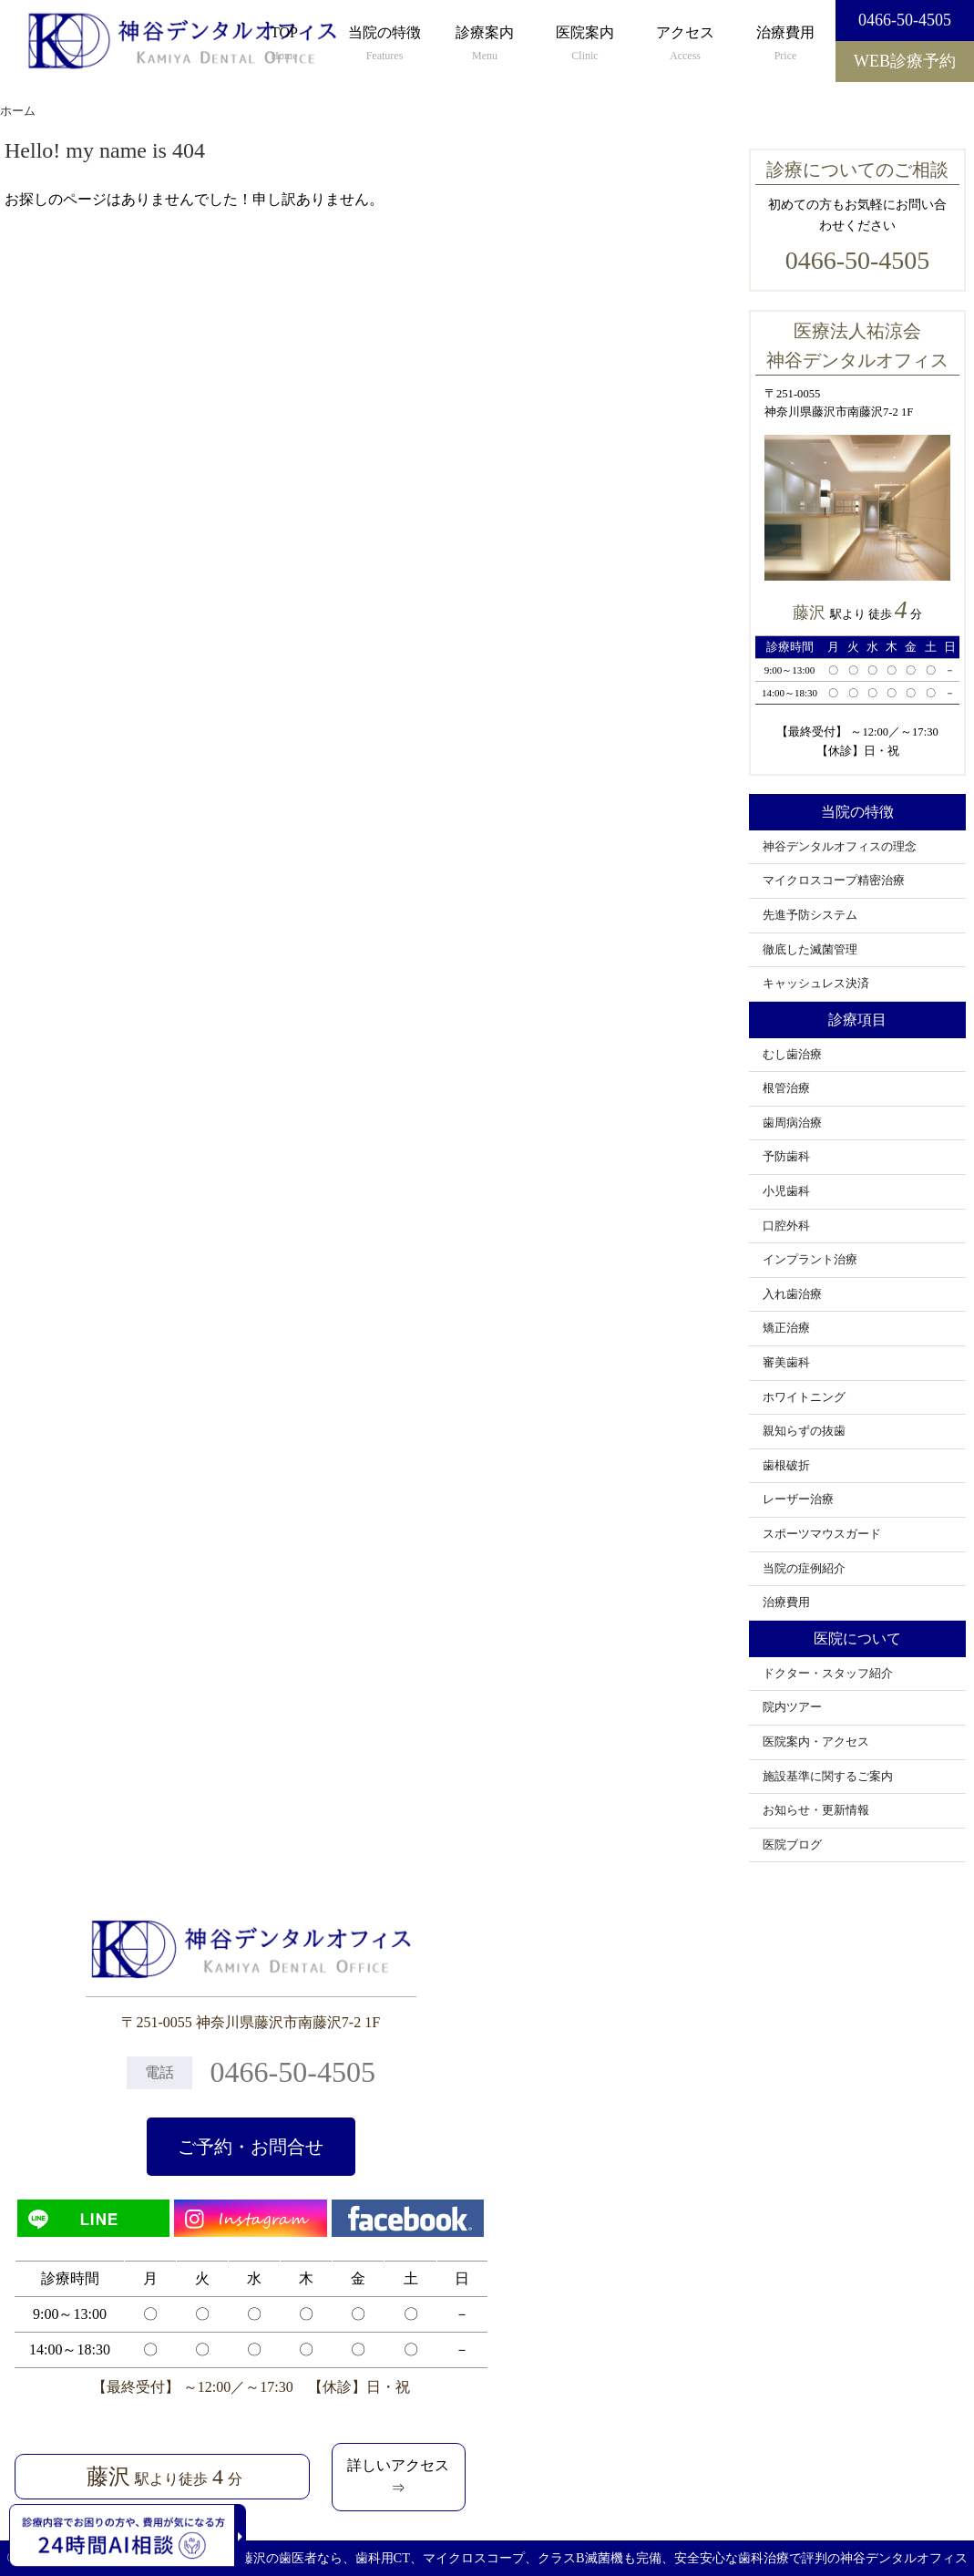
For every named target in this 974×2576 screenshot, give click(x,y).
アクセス (685, 45)
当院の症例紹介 (804, 1568)
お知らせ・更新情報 (816, 1810)
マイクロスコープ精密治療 (834, 880)
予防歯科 (786, 1156)
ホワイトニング (804, 1397)
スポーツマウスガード (822, 1534)
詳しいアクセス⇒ (398, 2477)
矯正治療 (786, 1328)
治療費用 (785, 45)
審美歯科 (786, 1362)
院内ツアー (792, 1707)
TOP (284, 45)
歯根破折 (786, 1465)
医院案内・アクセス (816, 1742)
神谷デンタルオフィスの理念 (840, 846)
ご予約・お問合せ (250, 2147)
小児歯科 (786, 1191)
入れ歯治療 (792, 1294)
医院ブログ (792, 1845)
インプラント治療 (810, 1259)
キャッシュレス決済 (816, 983)
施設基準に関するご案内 (828, 1776)
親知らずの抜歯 (804, 1431)
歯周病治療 (792, 1123)
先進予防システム (810, 915)
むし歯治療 (792, 1054)
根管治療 (786, 1088)
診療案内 (485, 45)
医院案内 (585, 45)
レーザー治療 (798, 1499)
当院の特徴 (384, 45)
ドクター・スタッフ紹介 (828, 1673)
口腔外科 (786, 1226)
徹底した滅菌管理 (810, 949)
